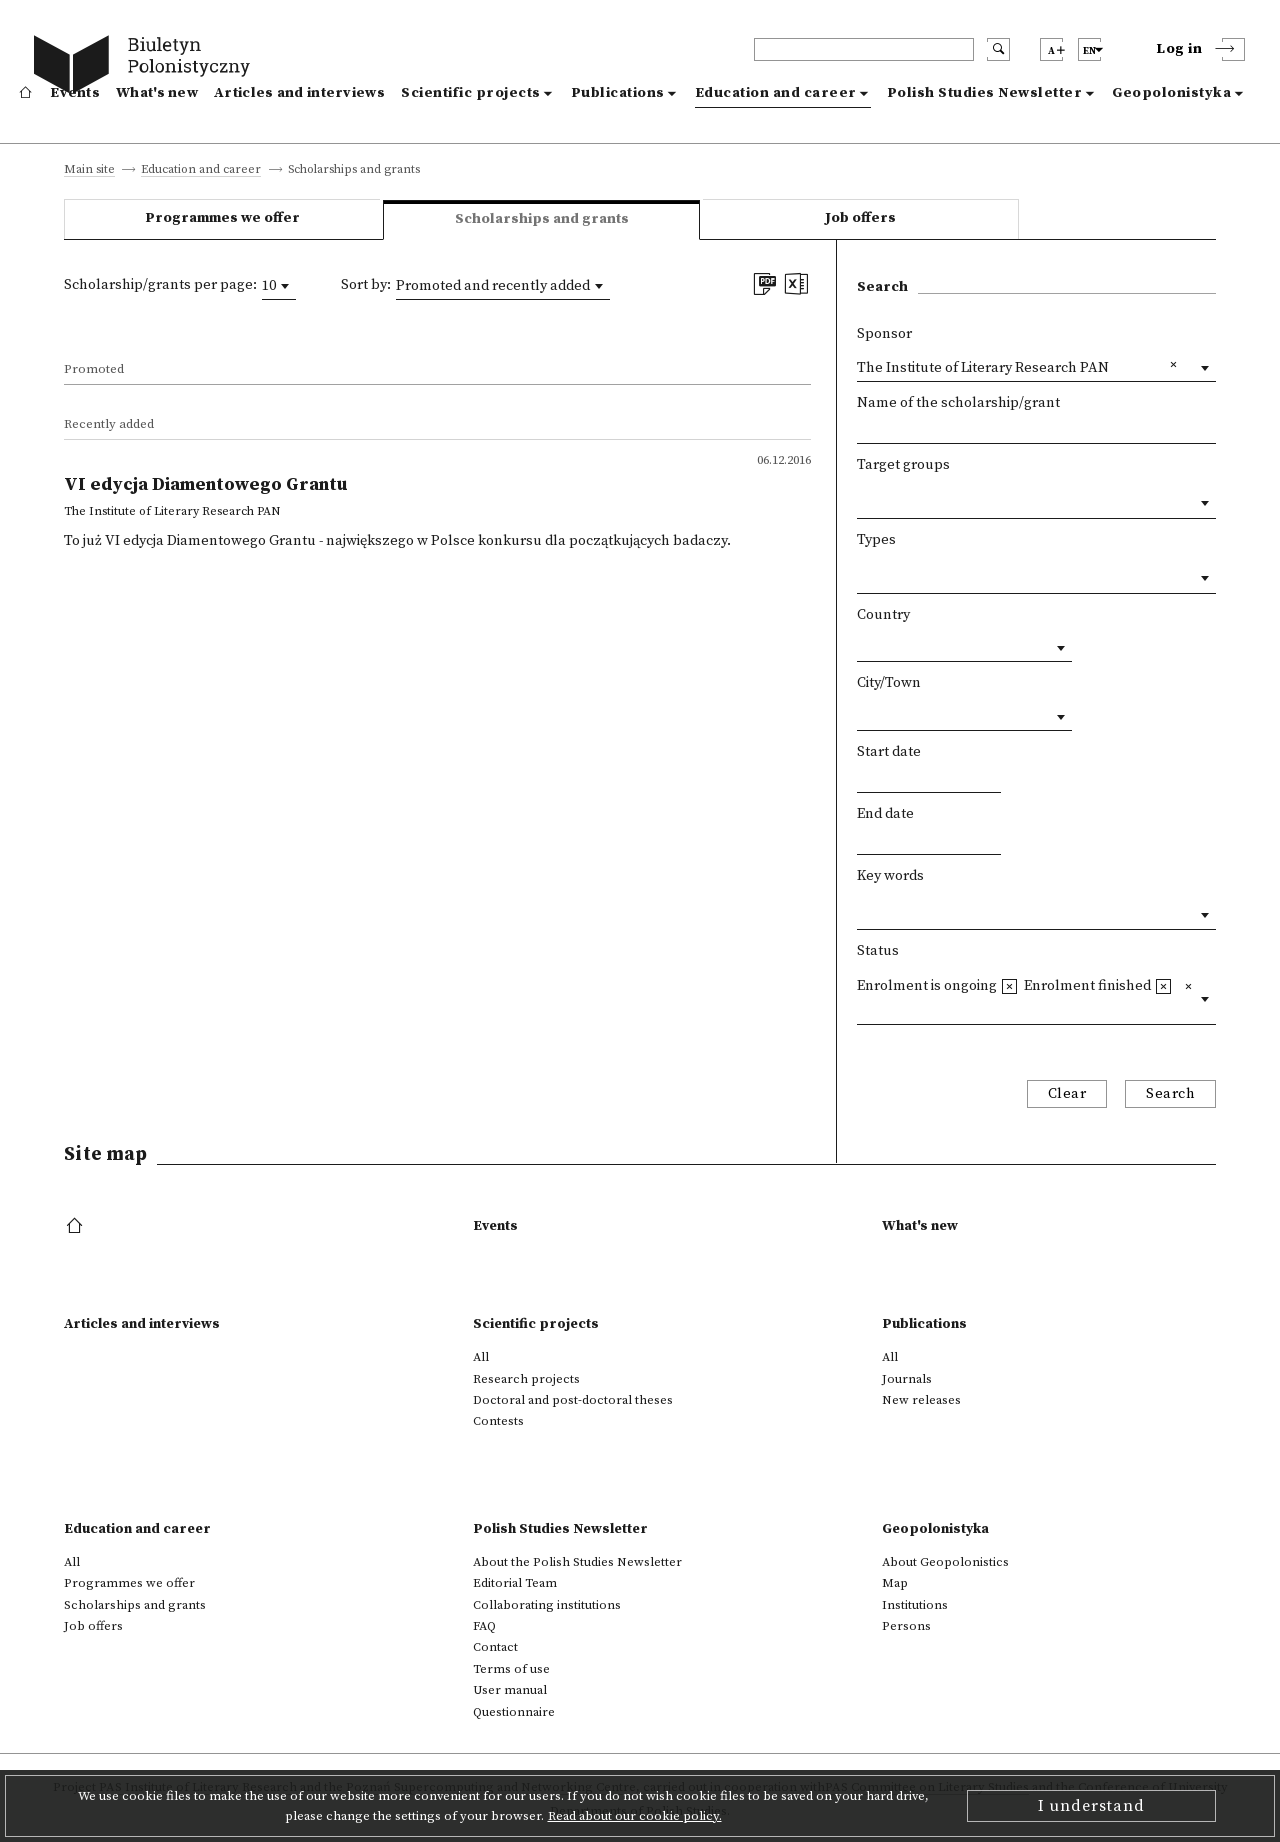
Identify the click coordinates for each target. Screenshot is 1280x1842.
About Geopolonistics (945, 1562)
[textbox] (862, 499)
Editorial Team (515, 1583)
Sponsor (884, 334)
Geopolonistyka (1171, 93)
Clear (1067, 1094)
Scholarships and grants (135, 1605)
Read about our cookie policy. (635, 1816)
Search (1170, 1094)
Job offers (860, 218)
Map (895, 1583)
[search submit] (998, 49)
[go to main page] (146, 67)
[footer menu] (76, 1227)
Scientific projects (471, 93)
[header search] (864, 49)
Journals (907, 1379)
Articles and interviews (299, 93)
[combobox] (279, 286)
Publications (618, 93)
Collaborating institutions (547, 1605)
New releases (921, 1400)
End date (885, 814)
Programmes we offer (222, 218)
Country (883, 615)
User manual (510, 1690)
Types (876, 540)
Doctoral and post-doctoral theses (573, 1400)
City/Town (889, 683)
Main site (89, 170)
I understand (1091, 1806)
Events (75, 93)
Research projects (526, 1379)
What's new (157, 93)
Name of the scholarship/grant (958, 403)
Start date (889, 752)
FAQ (484, 1626)
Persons (906, 1626)
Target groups (903, 465)
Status (878, 951)
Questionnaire (514, 1712)
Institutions (915, 1605)
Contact (495, 1647)
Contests (498, 1421)
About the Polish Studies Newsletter (577, 1562)
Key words (890, 876)
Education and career (776, 93)
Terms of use (511, 1669)
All (481, 1357)
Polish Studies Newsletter (985, 93)
